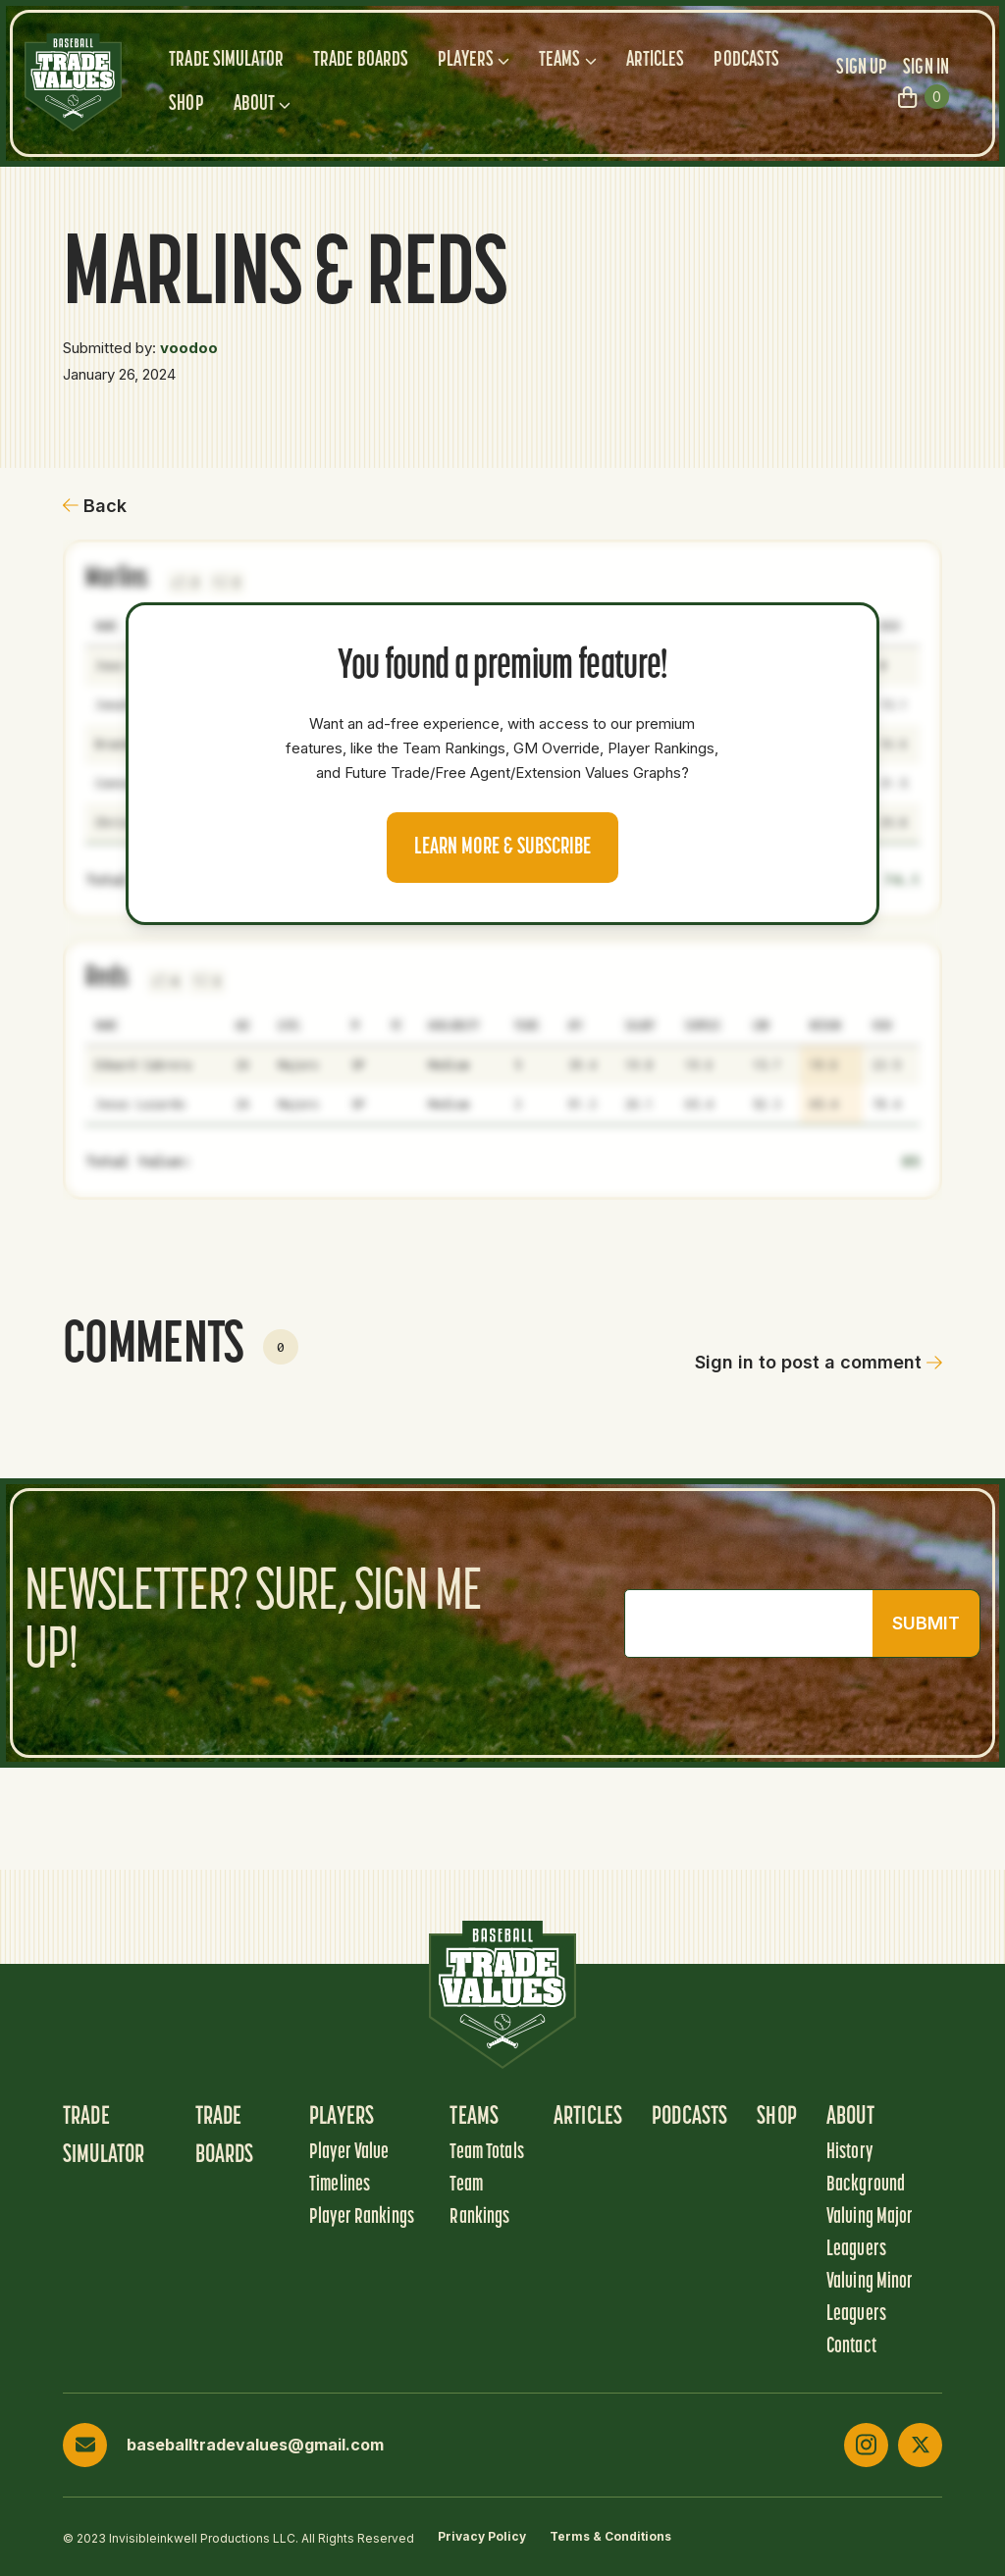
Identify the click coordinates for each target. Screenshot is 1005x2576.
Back (95, 505)
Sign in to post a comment (818, 1362)
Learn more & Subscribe (502, 847)
